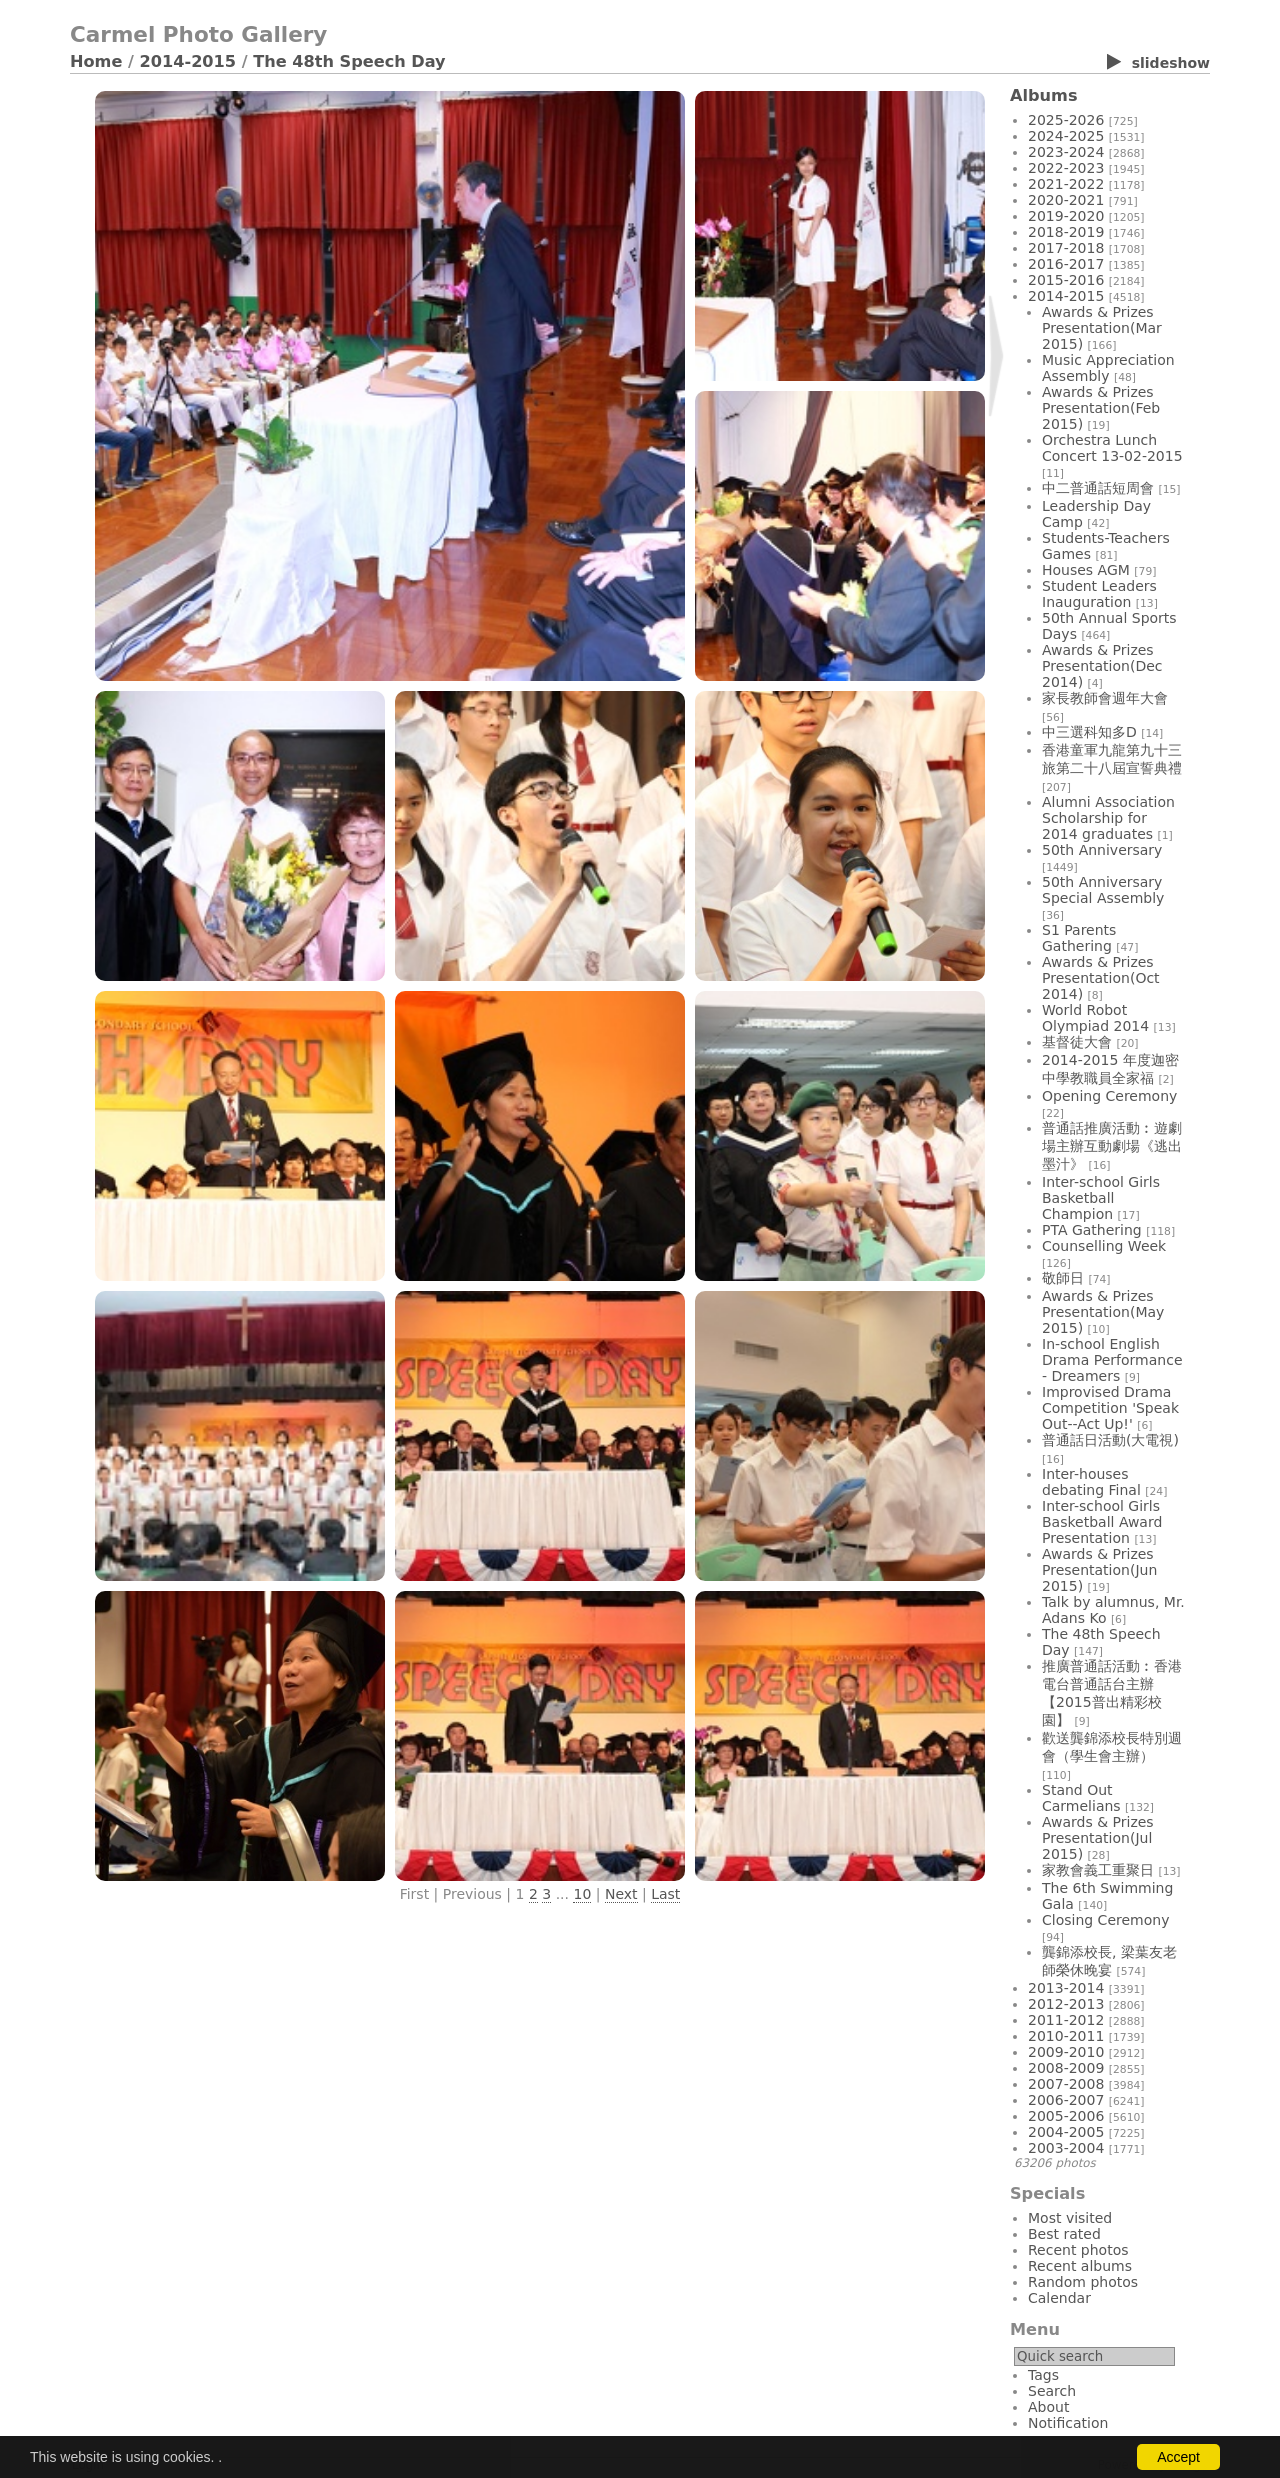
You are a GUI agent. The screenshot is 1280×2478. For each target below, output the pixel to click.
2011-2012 (1066, 2020)
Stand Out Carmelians (1081, 1798)
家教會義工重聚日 (1098, 1870)
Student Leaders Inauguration (1099, 594)
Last (665, 1894)
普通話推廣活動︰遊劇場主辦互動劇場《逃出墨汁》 (1112, 1146)
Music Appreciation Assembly (1108, 368)
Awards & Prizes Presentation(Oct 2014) (1101, 978)
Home (96, 61)
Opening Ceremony (1109, 1096)
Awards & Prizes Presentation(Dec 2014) (1102, 666)
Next (621, 1894)
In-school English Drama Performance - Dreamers (1112, 1360)
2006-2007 (1066, 2100)
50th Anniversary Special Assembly (1103, 890)
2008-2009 (1066, 2068)
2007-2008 (1066, 2084)
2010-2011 (1066, 2036)
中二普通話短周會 (1098, 488)
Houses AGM (1086, 570)
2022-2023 (1066, 168)
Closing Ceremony (1105, 1920)
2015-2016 (1066, 280)
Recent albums (1080, 2266)
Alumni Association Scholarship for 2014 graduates (1108, 818)
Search (1052, 2391)
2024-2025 (1066, 136)
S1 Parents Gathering (1079, 938)
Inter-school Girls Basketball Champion (1101, 1198)
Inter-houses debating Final (1091, 1482)
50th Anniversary (1102, 850)
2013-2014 (1066, 1988)
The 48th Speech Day (349, 61)
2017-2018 (1066, 248)
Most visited (1070, 2218)
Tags (1043, 2375)
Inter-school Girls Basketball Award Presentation (1102, 1522)
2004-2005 (1066, 2132)
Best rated (1064, 2234)
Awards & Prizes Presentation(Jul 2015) (1098, 1838)
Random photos (1083, 2282)
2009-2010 (1066, 2052)
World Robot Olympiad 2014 (1095, 1018)
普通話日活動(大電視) (1110, 1440)
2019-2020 (1066, 216)
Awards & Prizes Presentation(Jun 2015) (1099, 1570)
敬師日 (1063, 1278)
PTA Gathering (1092, 1230)
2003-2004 (1066, 2148)
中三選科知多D (1089, 732)
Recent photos (1078, 2250)
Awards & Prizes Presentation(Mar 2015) (1102, 328)
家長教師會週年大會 (1105, 698)
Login (88, 2465)
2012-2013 (1066, 2004)
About (1048, 2407)
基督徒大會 (1077, 1042)
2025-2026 (1066, 120)
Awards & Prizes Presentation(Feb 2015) (1101, 408)
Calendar (1059, 2298)
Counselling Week (1104, 1246)
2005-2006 (1066, 2116)
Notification (1068, 2423)
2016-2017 (1066, 264)
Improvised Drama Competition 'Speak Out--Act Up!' (1110, 1408)
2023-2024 (1066, 152)
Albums (1044, 95)
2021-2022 (1066, 184)
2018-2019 (1066, 232)
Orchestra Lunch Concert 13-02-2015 (1112, 448)
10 (582, 1894)
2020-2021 (1066, 200)
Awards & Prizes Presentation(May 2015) (1103, 1312)
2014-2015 (188, 61)
